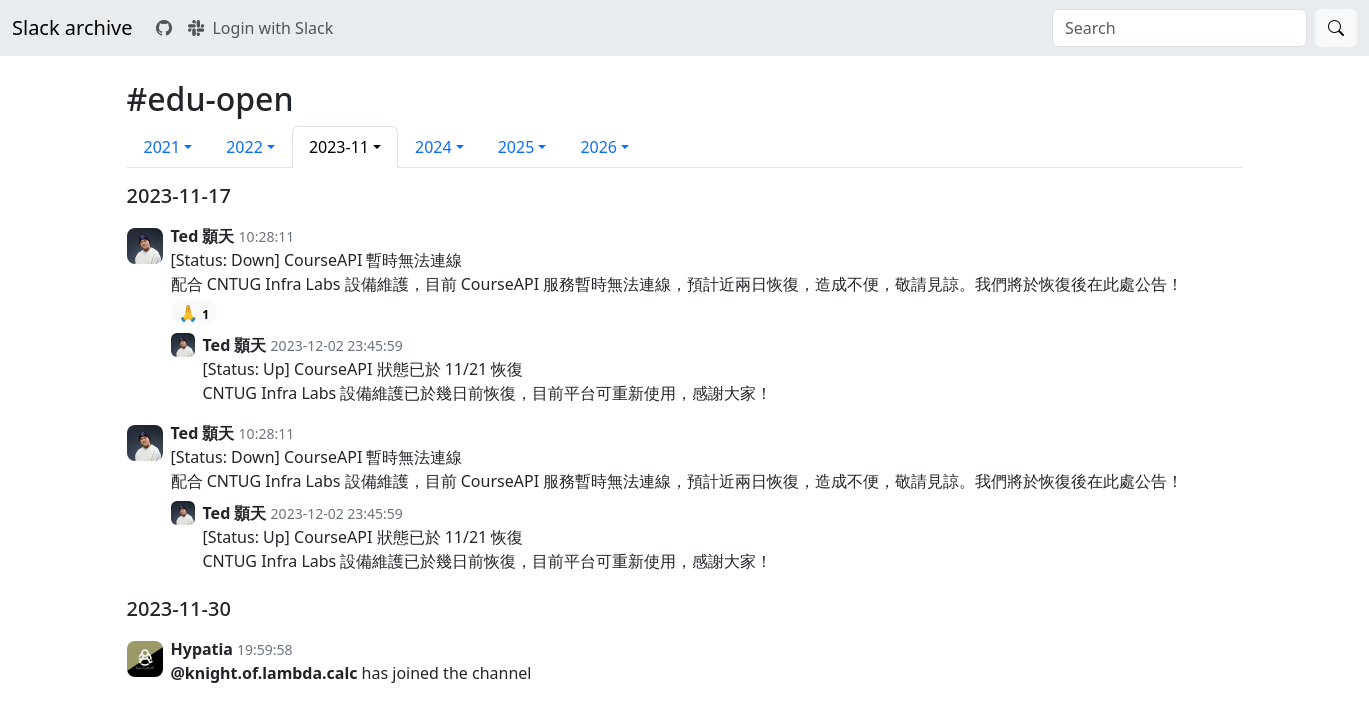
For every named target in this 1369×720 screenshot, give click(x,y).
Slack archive (72, 27)
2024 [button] (433, 147)
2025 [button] (516, 147)
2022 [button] (244, 147)
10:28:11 (267, 236)
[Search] (1336, 28)
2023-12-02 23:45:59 (337, 345)
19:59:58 (265, 649)
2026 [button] (598, 147)
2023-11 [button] (339, 147)
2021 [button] (162, 147)
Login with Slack (260, 28)
